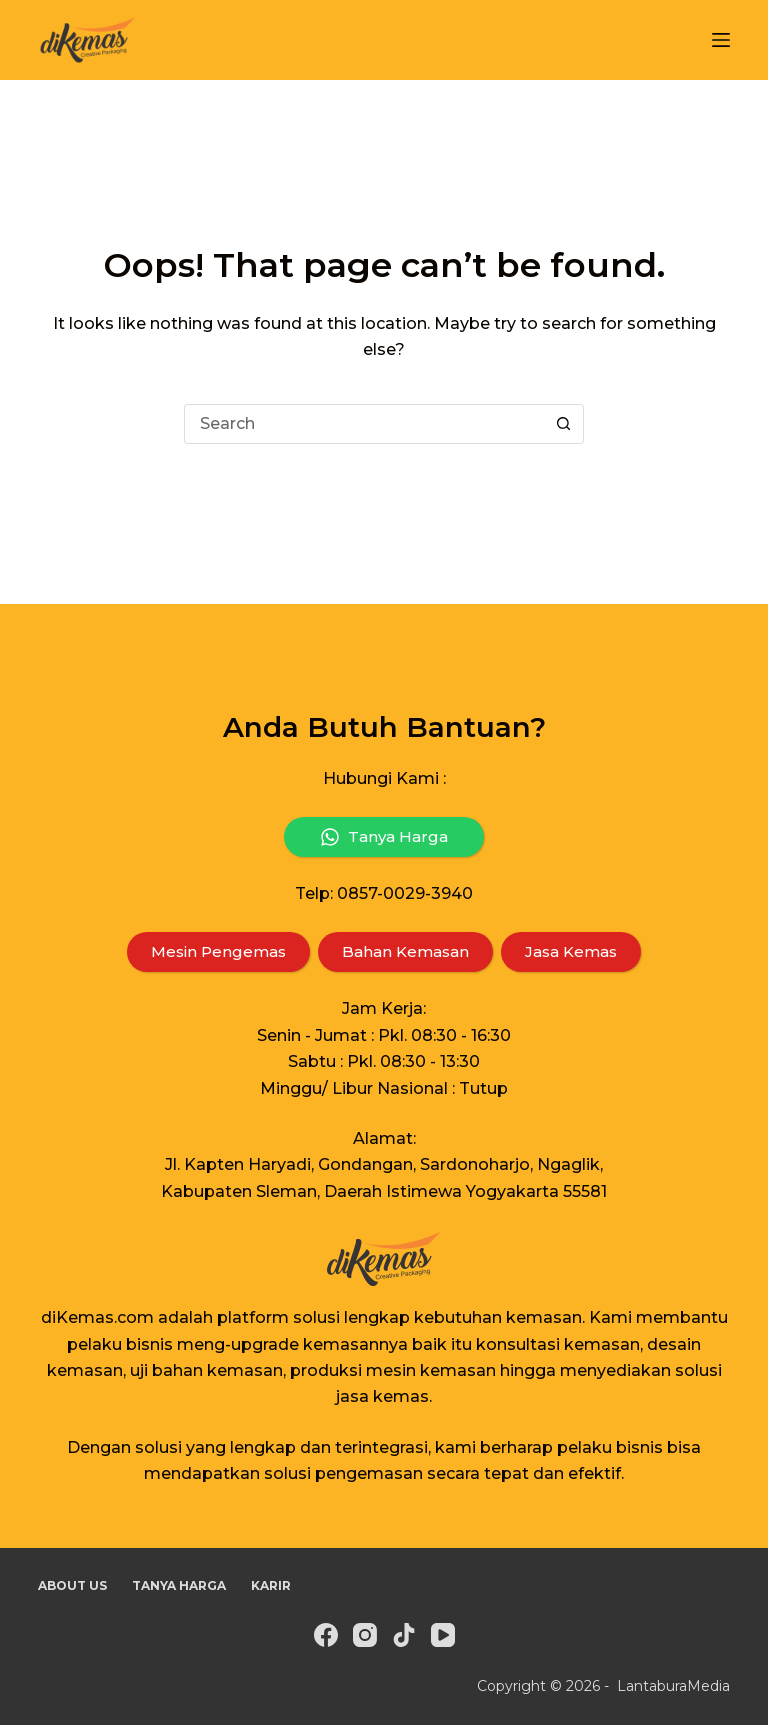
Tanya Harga (179, 1585)
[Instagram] (365, 1635)
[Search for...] (364, 424)
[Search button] (564, 424)
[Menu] (721, 40)
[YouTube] (443, 1635)
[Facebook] (326, 1635)
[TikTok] (404, 1635)
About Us (72, 1585)
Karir (271, 1585)
